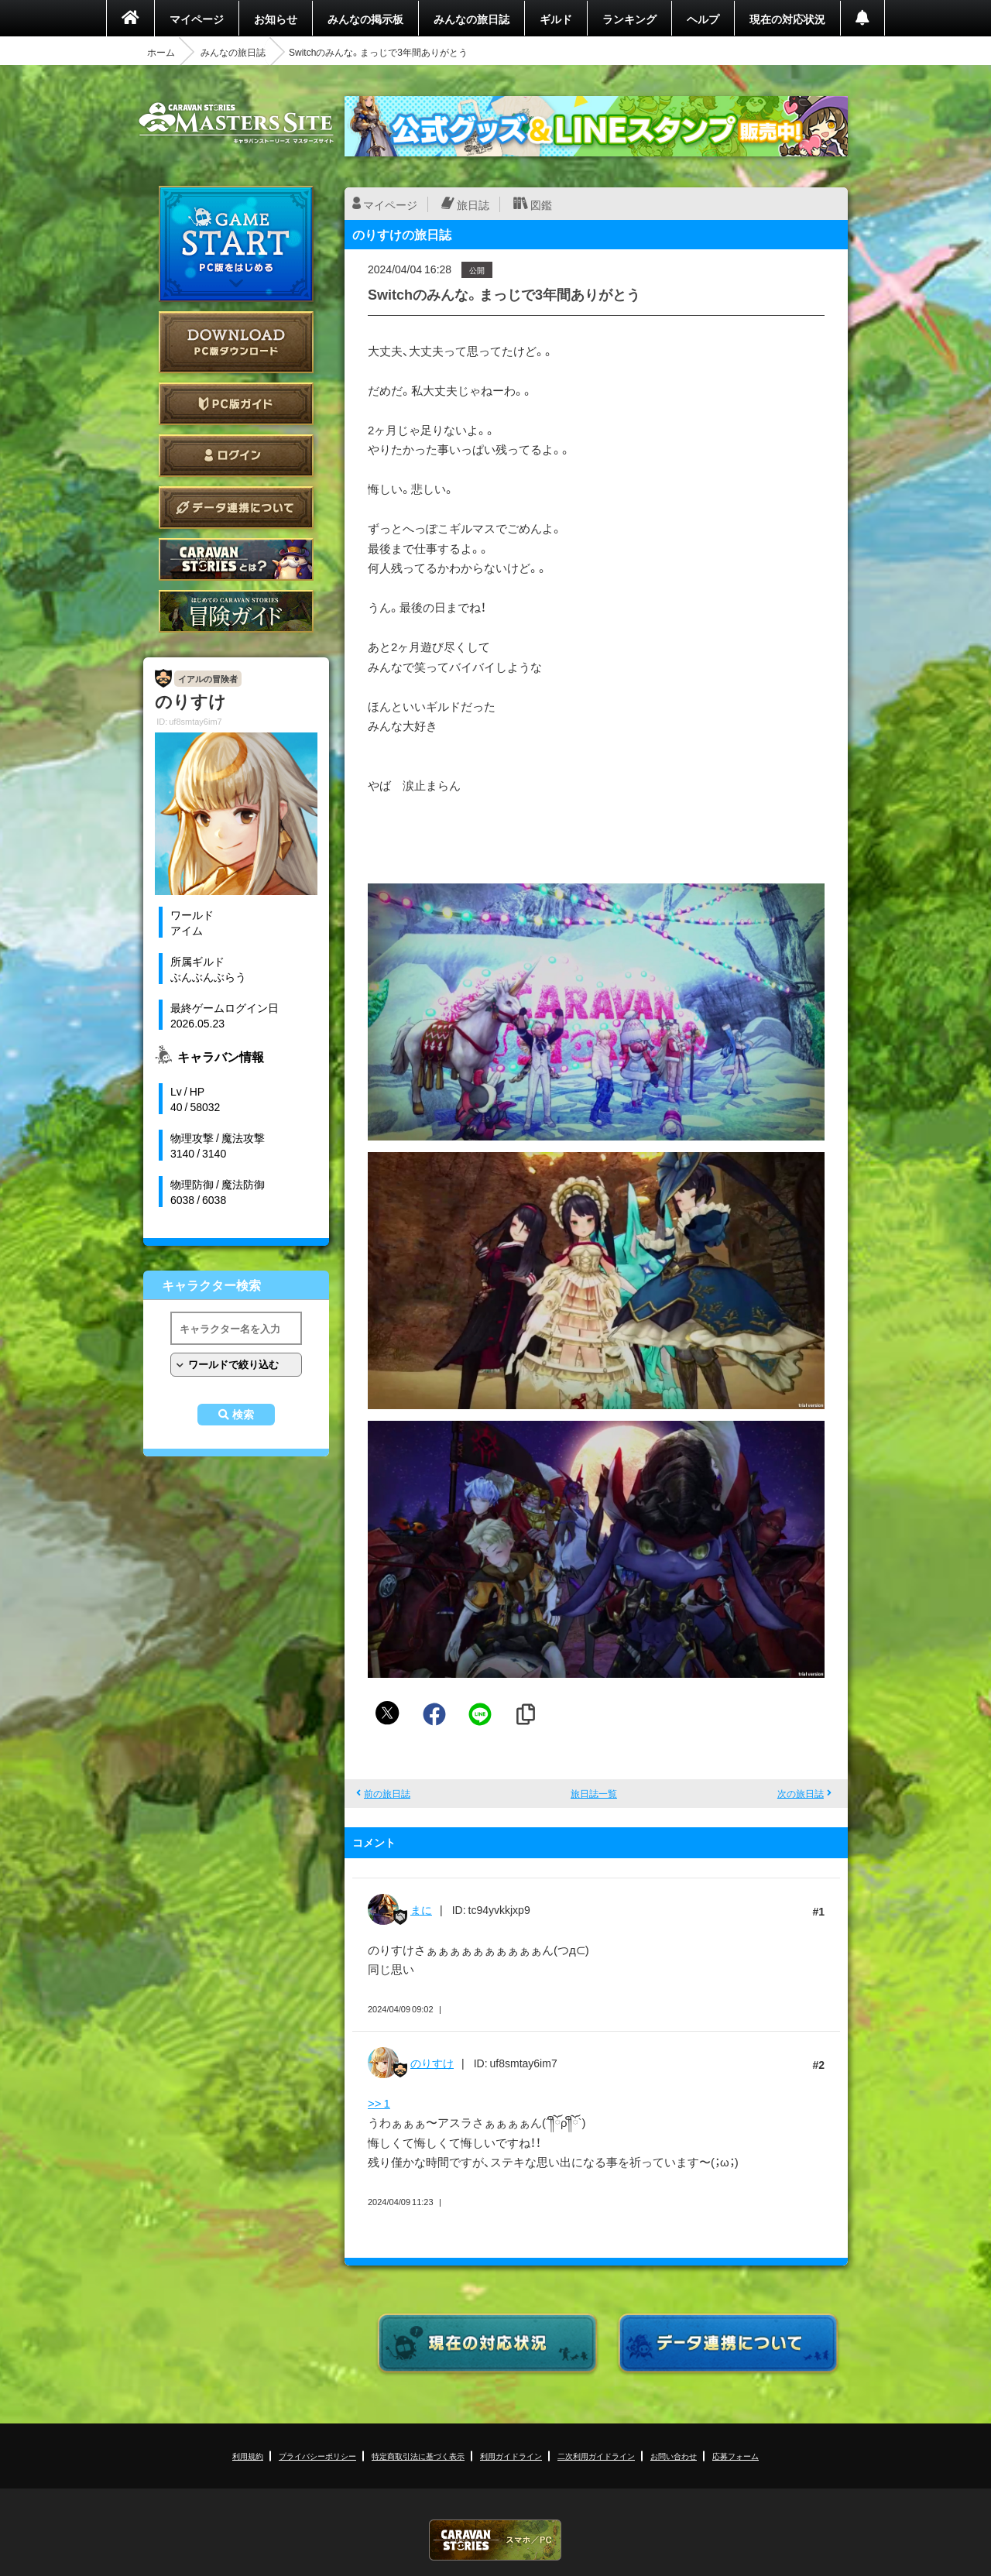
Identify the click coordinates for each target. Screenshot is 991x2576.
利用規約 (247, 2455)
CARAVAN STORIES (495, 2540)
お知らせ (275, 18)
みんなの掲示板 (365, 18)
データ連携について (236, 507)
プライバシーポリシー (317, 2455)
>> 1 (379, 2102)
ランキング (629, 18)
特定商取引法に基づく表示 (418, 2455)
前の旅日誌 (387, 1793)
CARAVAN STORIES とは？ (236, 559)
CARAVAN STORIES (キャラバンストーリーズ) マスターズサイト (236, 123)
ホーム (161, 52)
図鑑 (541, 204)
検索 (243, 1414)
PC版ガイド (236, 403)
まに (421, 1909)
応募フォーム (735, 2455)
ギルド (556, 18)
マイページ (197, 18)
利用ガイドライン (511, 2455)
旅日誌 (473, 204)
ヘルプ (703, 18)
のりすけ (432, 2062)
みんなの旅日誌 (471, 18)
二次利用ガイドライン (596, 2455)
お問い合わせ (673, 2455)
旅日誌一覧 (594, 1793)
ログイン (236, 455)
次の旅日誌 (800, 1793)
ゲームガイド (236, 611)
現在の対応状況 (787, 18)
